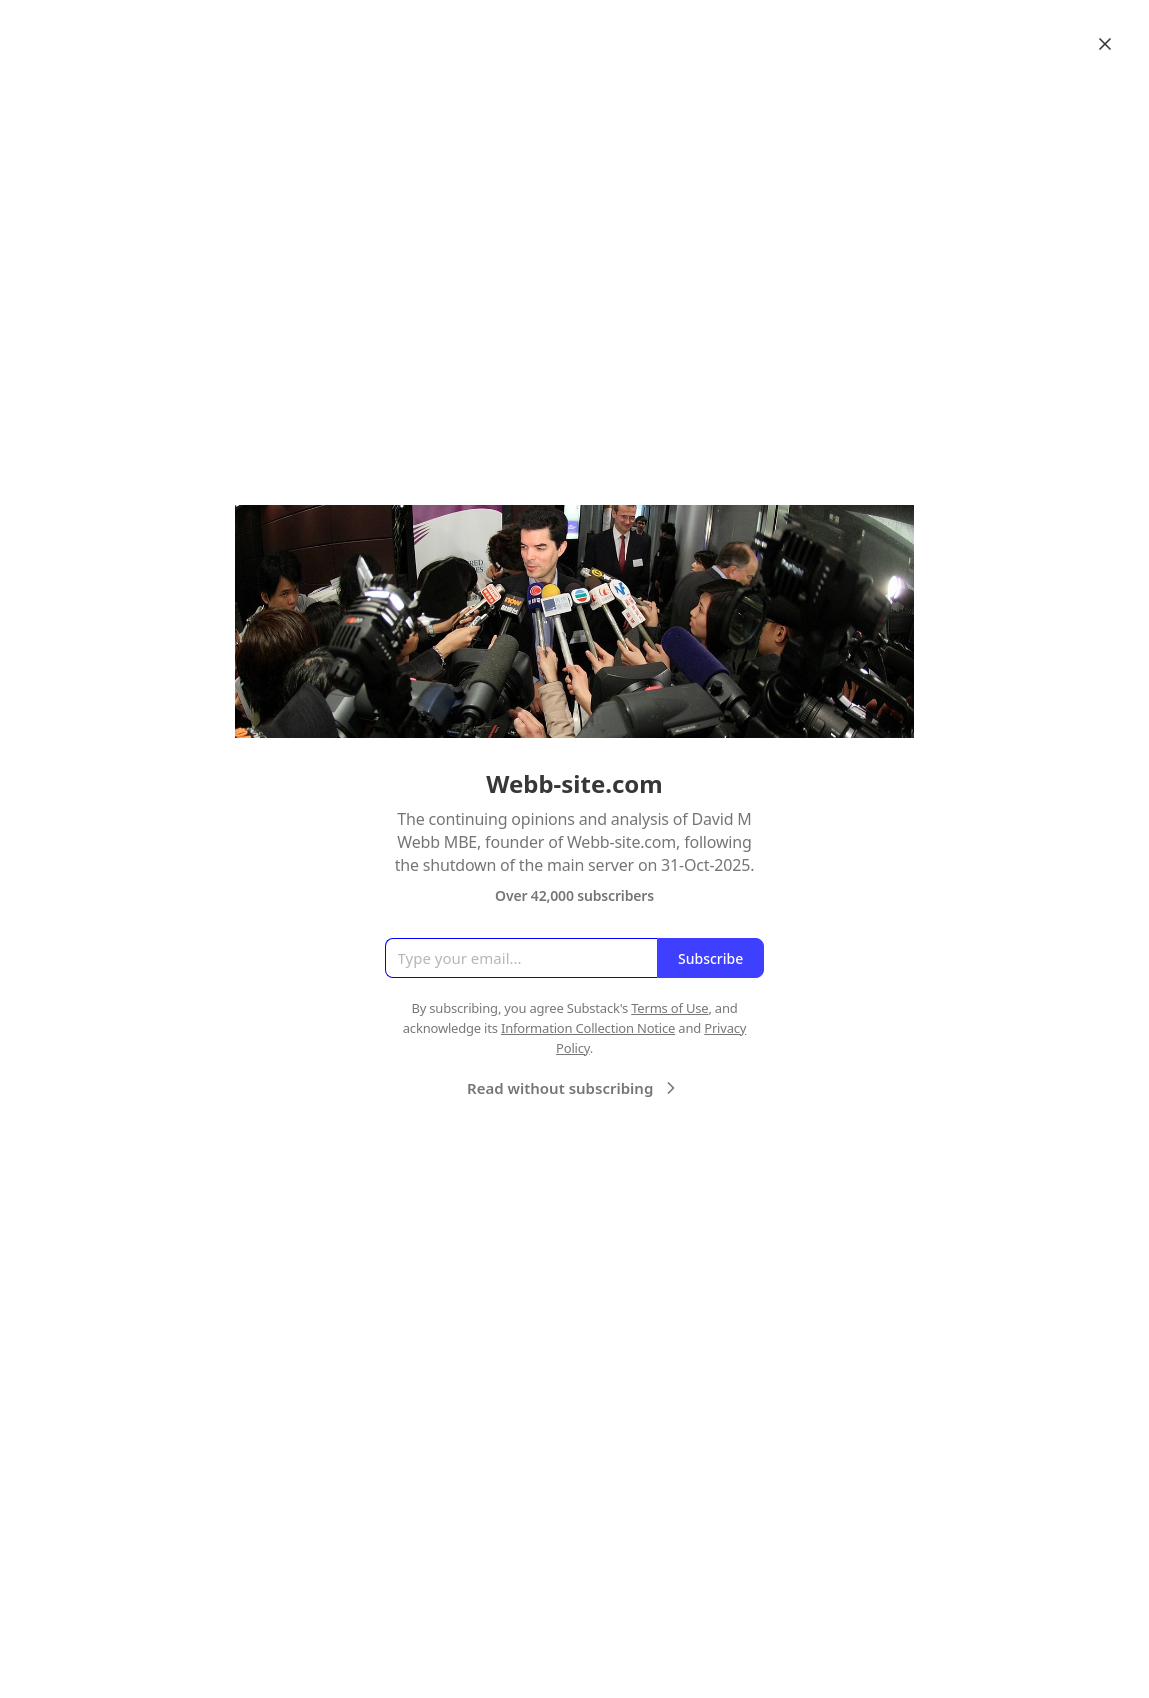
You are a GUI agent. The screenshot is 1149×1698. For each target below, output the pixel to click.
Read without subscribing (574, 1088)
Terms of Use (669, 1008)
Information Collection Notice (588, 1028)
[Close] (1105, 44)
